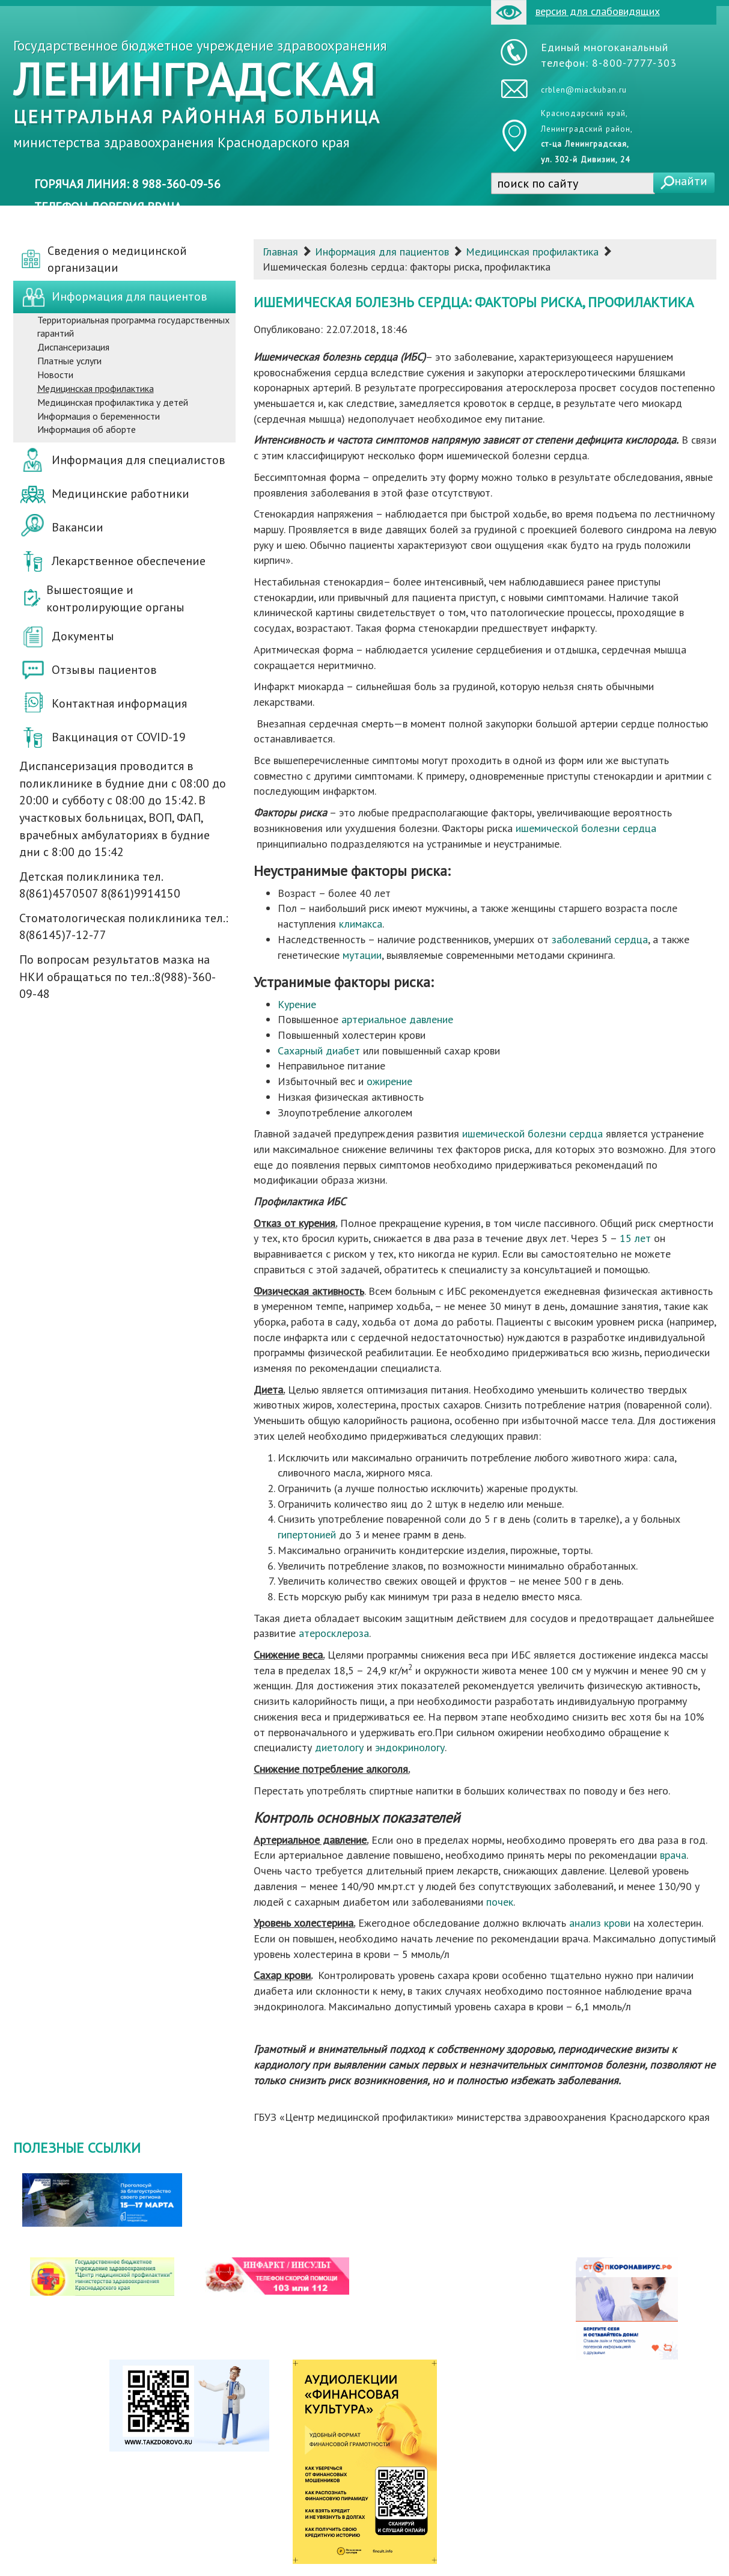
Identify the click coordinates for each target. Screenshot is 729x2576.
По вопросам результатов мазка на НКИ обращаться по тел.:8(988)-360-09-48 (117, 977)
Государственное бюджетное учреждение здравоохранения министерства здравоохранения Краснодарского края (200, 94)
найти (690, 181)
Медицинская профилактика (532, 252)
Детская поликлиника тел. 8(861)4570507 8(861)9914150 (99, 885)
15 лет (635, 1238)
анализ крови (599, 1923)
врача (673, 1855)
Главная (280, 252)
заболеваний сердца (600, 939)
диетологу (339, 1747)
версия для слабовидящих (575, 12)
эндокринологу (410, 1747)
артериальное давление (397, 1019)
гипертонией (307, 1534)
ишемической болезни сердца (586, 828)
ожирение (389, 1081)
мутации (362, 955)
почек (499, 1902)
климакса (360, 924)
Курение (297, 1004)
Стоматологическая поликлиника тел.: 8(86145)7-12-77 (123, 926)
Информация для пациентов (382, 252)
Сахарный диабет (319, 1050)
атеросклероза (334, 1633)
